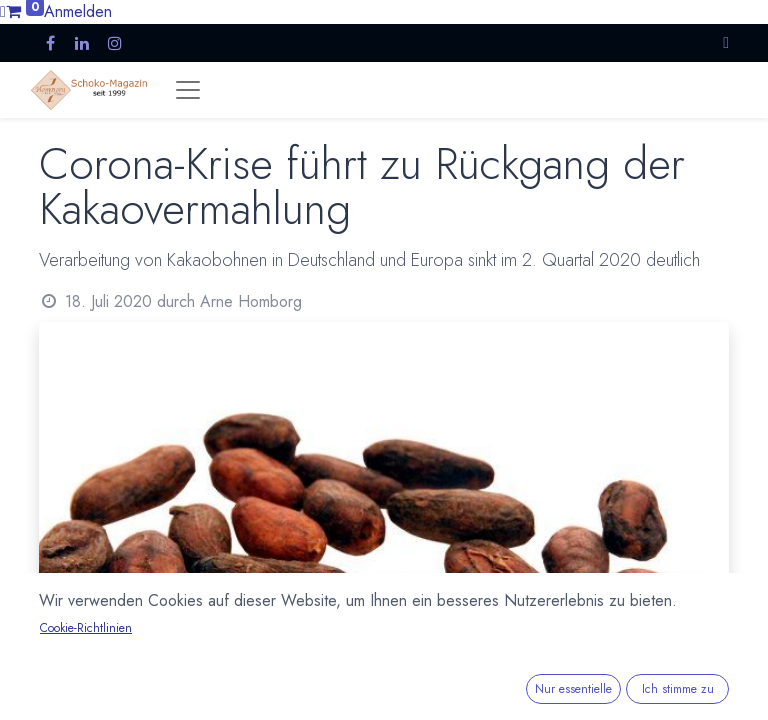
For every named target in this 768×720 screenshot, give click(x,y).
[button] (726, 42)
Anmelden (78, 11)
